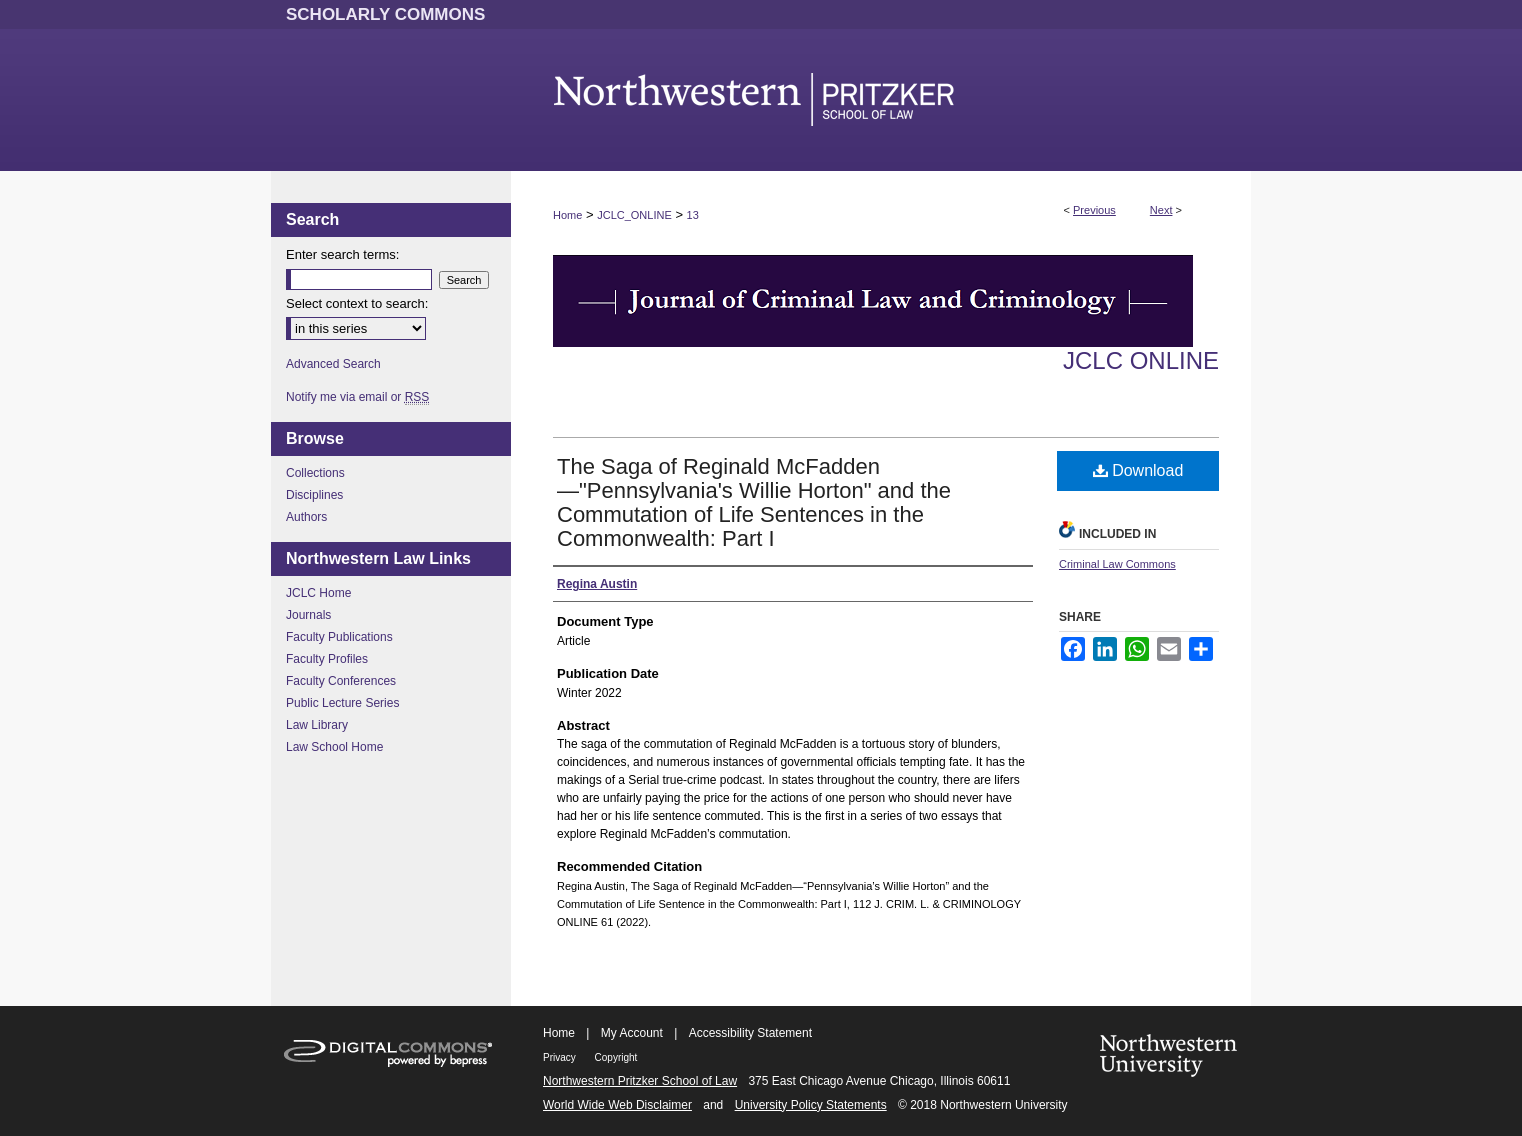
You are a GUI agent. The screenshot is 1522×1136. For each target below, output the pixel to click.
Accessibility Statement (750, 1033)
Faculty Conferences (341, 681)
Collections (315, 473)
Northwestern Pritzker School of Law (640, 1081)
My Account (632, 1033)
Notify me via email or (357, 397)
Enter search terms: (342, 254)
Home (567, 215)
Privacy (561, 1057)
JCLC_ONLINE (634, 215)
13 (693, 215)
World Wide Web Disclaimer (617, 1105)
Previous (1094, 210)
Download (1138, 470)
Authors (306, 517)
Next (1161, 210)
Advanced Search (333, 364)
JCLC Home (318, 593)
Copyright (616, 1057)
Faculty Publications (339, 637)
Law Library (317, 725)
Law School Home (334, 747)
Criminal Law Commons (1117, 564)
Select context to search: (357, 303)
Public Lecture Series (342, 703)
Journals (308, 615)
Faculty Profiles (327, 659)
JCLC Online (1141, 360)
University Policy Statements (811, 1105)
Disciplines (314, 495)
